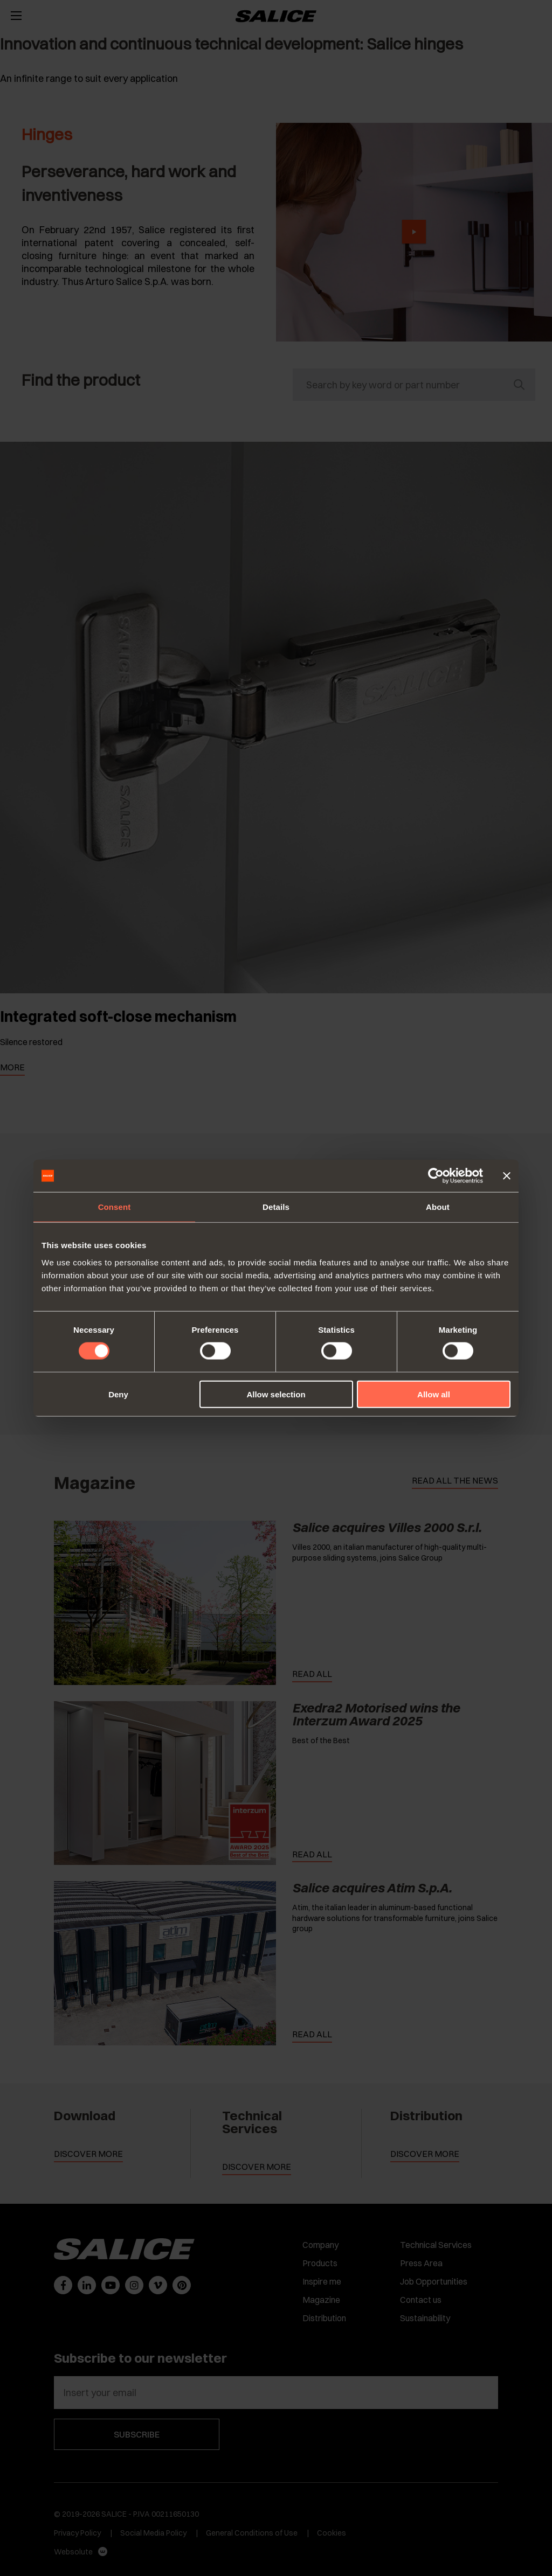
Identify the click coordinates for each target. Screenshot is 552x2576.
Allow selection (275, 1393)
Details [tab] (276, 1207)
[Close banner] (506, 1176)
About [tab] (438, 1207)
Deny (118, 1393)
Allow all (433, 1393)
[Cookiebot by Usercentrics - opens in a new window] (436, 1176)
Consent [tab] (114, 1207)
